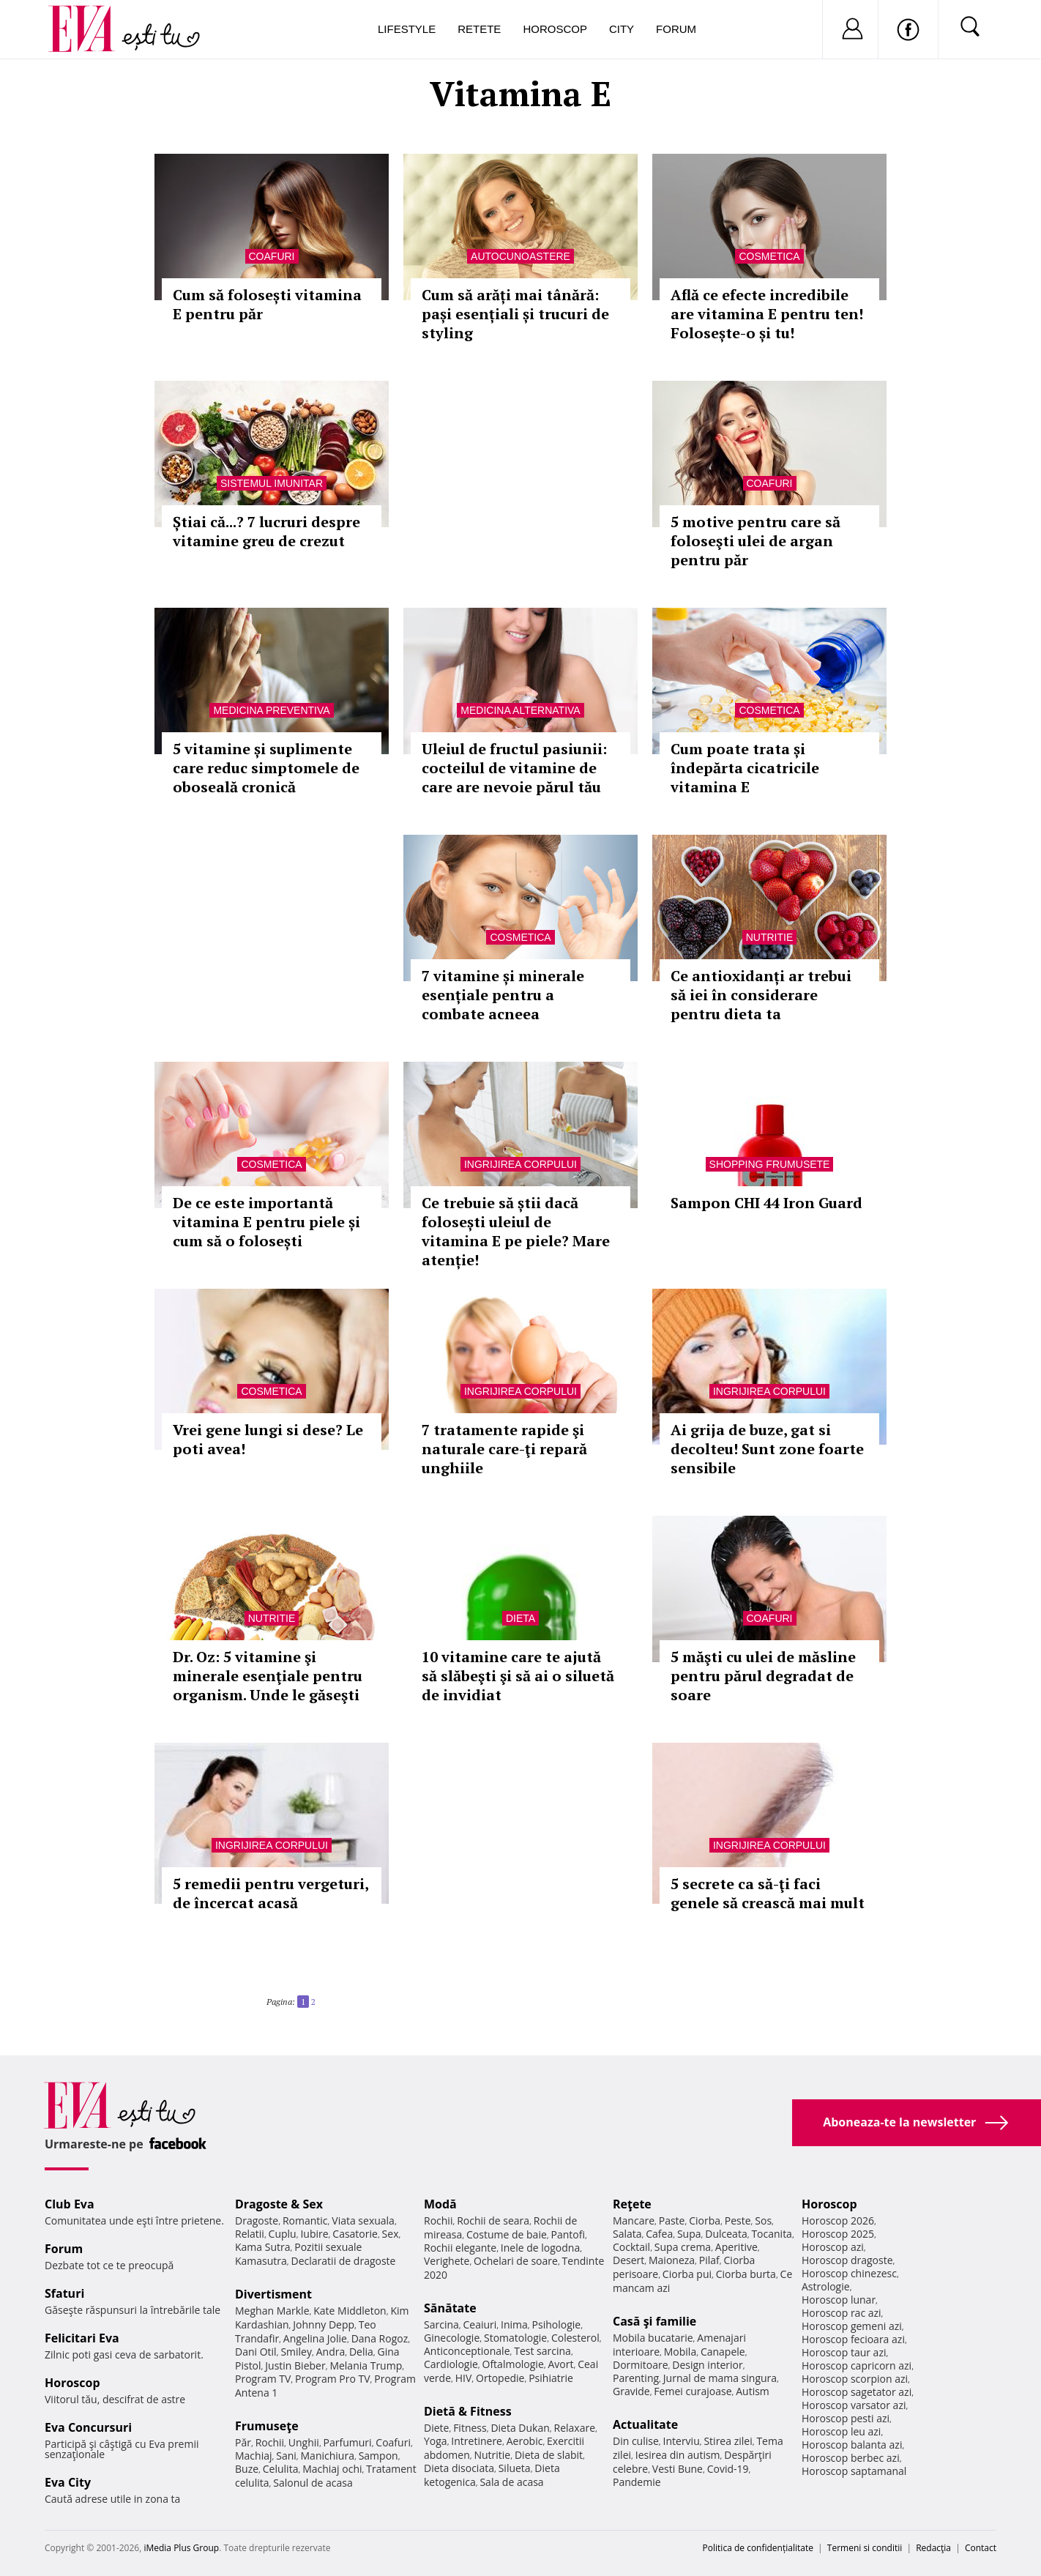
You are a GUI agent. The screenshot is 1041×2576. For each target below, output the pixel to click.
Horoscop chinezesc (849, 2273)
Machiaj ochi (332, 2469)
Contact (980, 2548)
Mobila (680, 2352)
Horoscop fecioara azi (853, 2339)
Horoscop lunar (839, 2300)
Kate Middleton (350, 2311)
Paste (672, 2220)
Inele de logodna (540, 2248)
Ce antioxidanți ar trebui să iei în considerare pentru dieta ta (761, 995)
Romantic (305, 2220)
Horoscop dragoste (847, 2260)
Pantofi (568, 2234)
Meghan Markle (272, 2311)
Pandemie (637, 2482)
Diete (436, 2428)
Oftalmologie (513, 2364)
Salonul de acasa (313, 2483)
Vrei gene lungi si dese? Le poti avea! (268, 1439)
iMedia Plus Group (181, 2548)
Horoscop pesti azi (845, 2418)
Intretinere (476, 2441)
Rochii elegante (460, 2248)
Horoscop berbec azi (851, 2458)
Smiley (296, 2352)
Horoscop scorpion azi (855, 2379)
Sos (763, 2220)
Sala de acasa (511, 2482)
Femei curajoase (692, 2391)
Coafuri (272, 256)
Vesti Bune (677, 2469)
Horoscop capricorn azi (856, 2365)
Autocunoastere (520, 256)
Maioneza (672, 2260)
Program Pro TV (332, 2379)
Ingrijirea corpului (520, 1164)
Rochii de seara (493, 2220)
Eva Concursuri (88, 2427)
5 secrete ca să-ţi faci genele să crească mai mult (768, 1893)
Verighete (446, 2261)
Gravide (631, 2391)
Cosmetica (769, 256)
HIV (463, 2378)
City (621, 29)
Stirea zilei (728, 2441)
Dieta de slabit (549, 2455)
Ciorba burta (746, 2274)
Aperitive (736, 2247)
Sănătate (450, 2308)
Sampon (378, 2456)
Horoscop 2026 (838, 2220)
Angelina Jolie (315, 2338)
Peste (738, 2220)
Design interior (707, 2365)
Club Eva (69, 2204)
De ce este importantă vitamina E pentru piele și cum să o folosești (266, 1222)
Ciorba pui (687, 2274)
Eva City (68, 2482)
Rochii (269, 2442)
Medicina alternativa (520, 710)
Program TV (263, 2379)
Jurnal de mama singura (720, 2378)
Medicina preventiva (271, 710)
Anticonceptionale (467, 2351)
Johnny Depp (323, 2324)
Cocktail (631, 2247)
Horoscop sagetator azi (856, 2392)
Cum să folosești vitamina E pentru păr (267, 304)
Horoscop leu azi (841, 2431)
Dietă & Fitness (468, 2411)
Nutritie (770, 937)
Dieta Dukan (519, 2428)
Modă (440, 2204)
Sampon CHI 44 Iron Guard (766, 1203)
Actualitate (645, 2424)
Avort (560, 2364)
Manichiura (327, 2456)
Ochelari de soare (516, 2261)
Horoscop (555, 29)
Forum (676, 29)
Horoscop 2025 (838, 2234)
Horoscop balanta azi (852, 2445)
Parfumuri (348, 2442)
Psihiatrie (551, 2378)
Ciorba (704, 2220)
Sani (286, 2456)
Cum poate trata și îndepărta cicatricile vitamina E (745, 768)
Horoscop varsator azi (854, 2405)
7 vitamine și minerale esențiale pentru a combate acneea (503, 995)
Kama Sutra (262, 2247)
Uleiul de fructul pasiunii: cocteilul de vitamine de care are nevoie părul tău (514, 768)
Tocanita (771, 2234)
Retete (479, 29)
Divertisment (273, 2294)
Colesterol (575, 2338)
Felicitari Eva (82, 2338)
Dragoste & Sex (279, 2204)
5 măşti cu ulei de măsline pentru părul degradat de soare (763, 1676)
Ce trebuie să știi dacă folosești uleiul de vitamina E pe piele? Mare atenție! (516, 1231)
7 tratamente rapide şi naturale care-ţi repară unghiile (504, 1449)
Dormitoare (640, 2365)
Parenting (636, 2378)
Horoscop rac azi (841, 2313)
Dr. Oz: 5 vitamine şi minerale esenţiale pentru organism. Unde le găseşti (267, 1676)
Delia (361, 2352)
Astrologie (826, 2286)
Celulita (281, 2469)
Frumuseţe (267, 2426)
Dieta (520, 1618)
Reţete (632, 2204)
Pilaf (709, 2260)
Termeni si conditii (865, 2548)
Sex (390, 2234)
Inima (514, 2324)
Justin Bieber (295, 2365)
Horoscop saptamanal (854, 2471)
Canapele (723, 2352)
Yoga (435, 2441)
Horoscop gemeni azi (852, 2326)
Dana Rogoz (379, 2338)
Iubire (314, 2234)
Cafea (659, 2234)
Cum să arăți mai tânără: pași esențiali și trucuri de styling (515, 314)
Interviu (681, 2441)
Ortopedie (500, 2378)
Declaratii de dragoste (343, 2261)
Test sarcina (542, 2351)
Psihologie (556, 2324)
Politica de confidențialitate (758, 2548)
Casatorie (355, 2234)
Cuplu (282, 2234)
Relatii (249, 2234)
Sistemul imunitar (271, 483)
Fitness (470, 2428)
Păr (243, 2442)
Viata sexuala (363, 2220)
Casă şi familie (654, 2321)
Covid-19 (728, 2469)
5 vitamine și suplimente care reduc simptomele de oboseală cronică (266, 768)
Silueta (515, 2468)
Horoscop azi (833, 2247)
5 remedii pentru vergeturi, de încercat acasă (270, 1893)
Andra (331, 2352)
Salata (627, 2234)
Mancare (633, 2220)
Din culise (636, 2441)
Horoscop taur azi (844, 2352)
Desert (628, 2260)
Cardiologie (451, 2364)
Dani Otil (256, 2352)
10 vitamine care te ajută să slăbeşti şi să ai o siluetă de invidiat (518, 1676)
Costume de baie (506, 2234)
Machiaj (253, 2456)
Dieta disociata (459, 2468)
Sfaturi (64, 2293)
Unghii (303, 2442)
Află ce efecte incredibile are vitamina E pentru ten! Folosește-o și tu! (767, 314)
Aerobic (525, 2441)
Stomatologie (515, 2338)
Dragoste (256, 2220)
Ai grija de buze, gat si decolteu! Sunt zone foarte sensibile (767, 1449)
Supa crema (682, 2247)
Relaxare (575, 2428)
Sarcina (441, 2324)
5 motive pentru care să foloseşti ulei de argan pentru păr (755, 541)
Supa (689, 2234)
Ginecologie (452, 2338)
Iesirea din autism (677, 2455)
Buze (246, 2469)
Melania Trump (365, 2365)
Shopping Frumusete (769, 1164)
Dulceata (726, 2234)
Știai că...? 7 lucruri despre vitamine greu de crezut (266, 531)
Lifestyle (407, 29)
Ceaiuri (480, 2324)
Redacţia (933, 2548)
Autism (752, 2391)
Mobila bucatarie (653, 2338)
